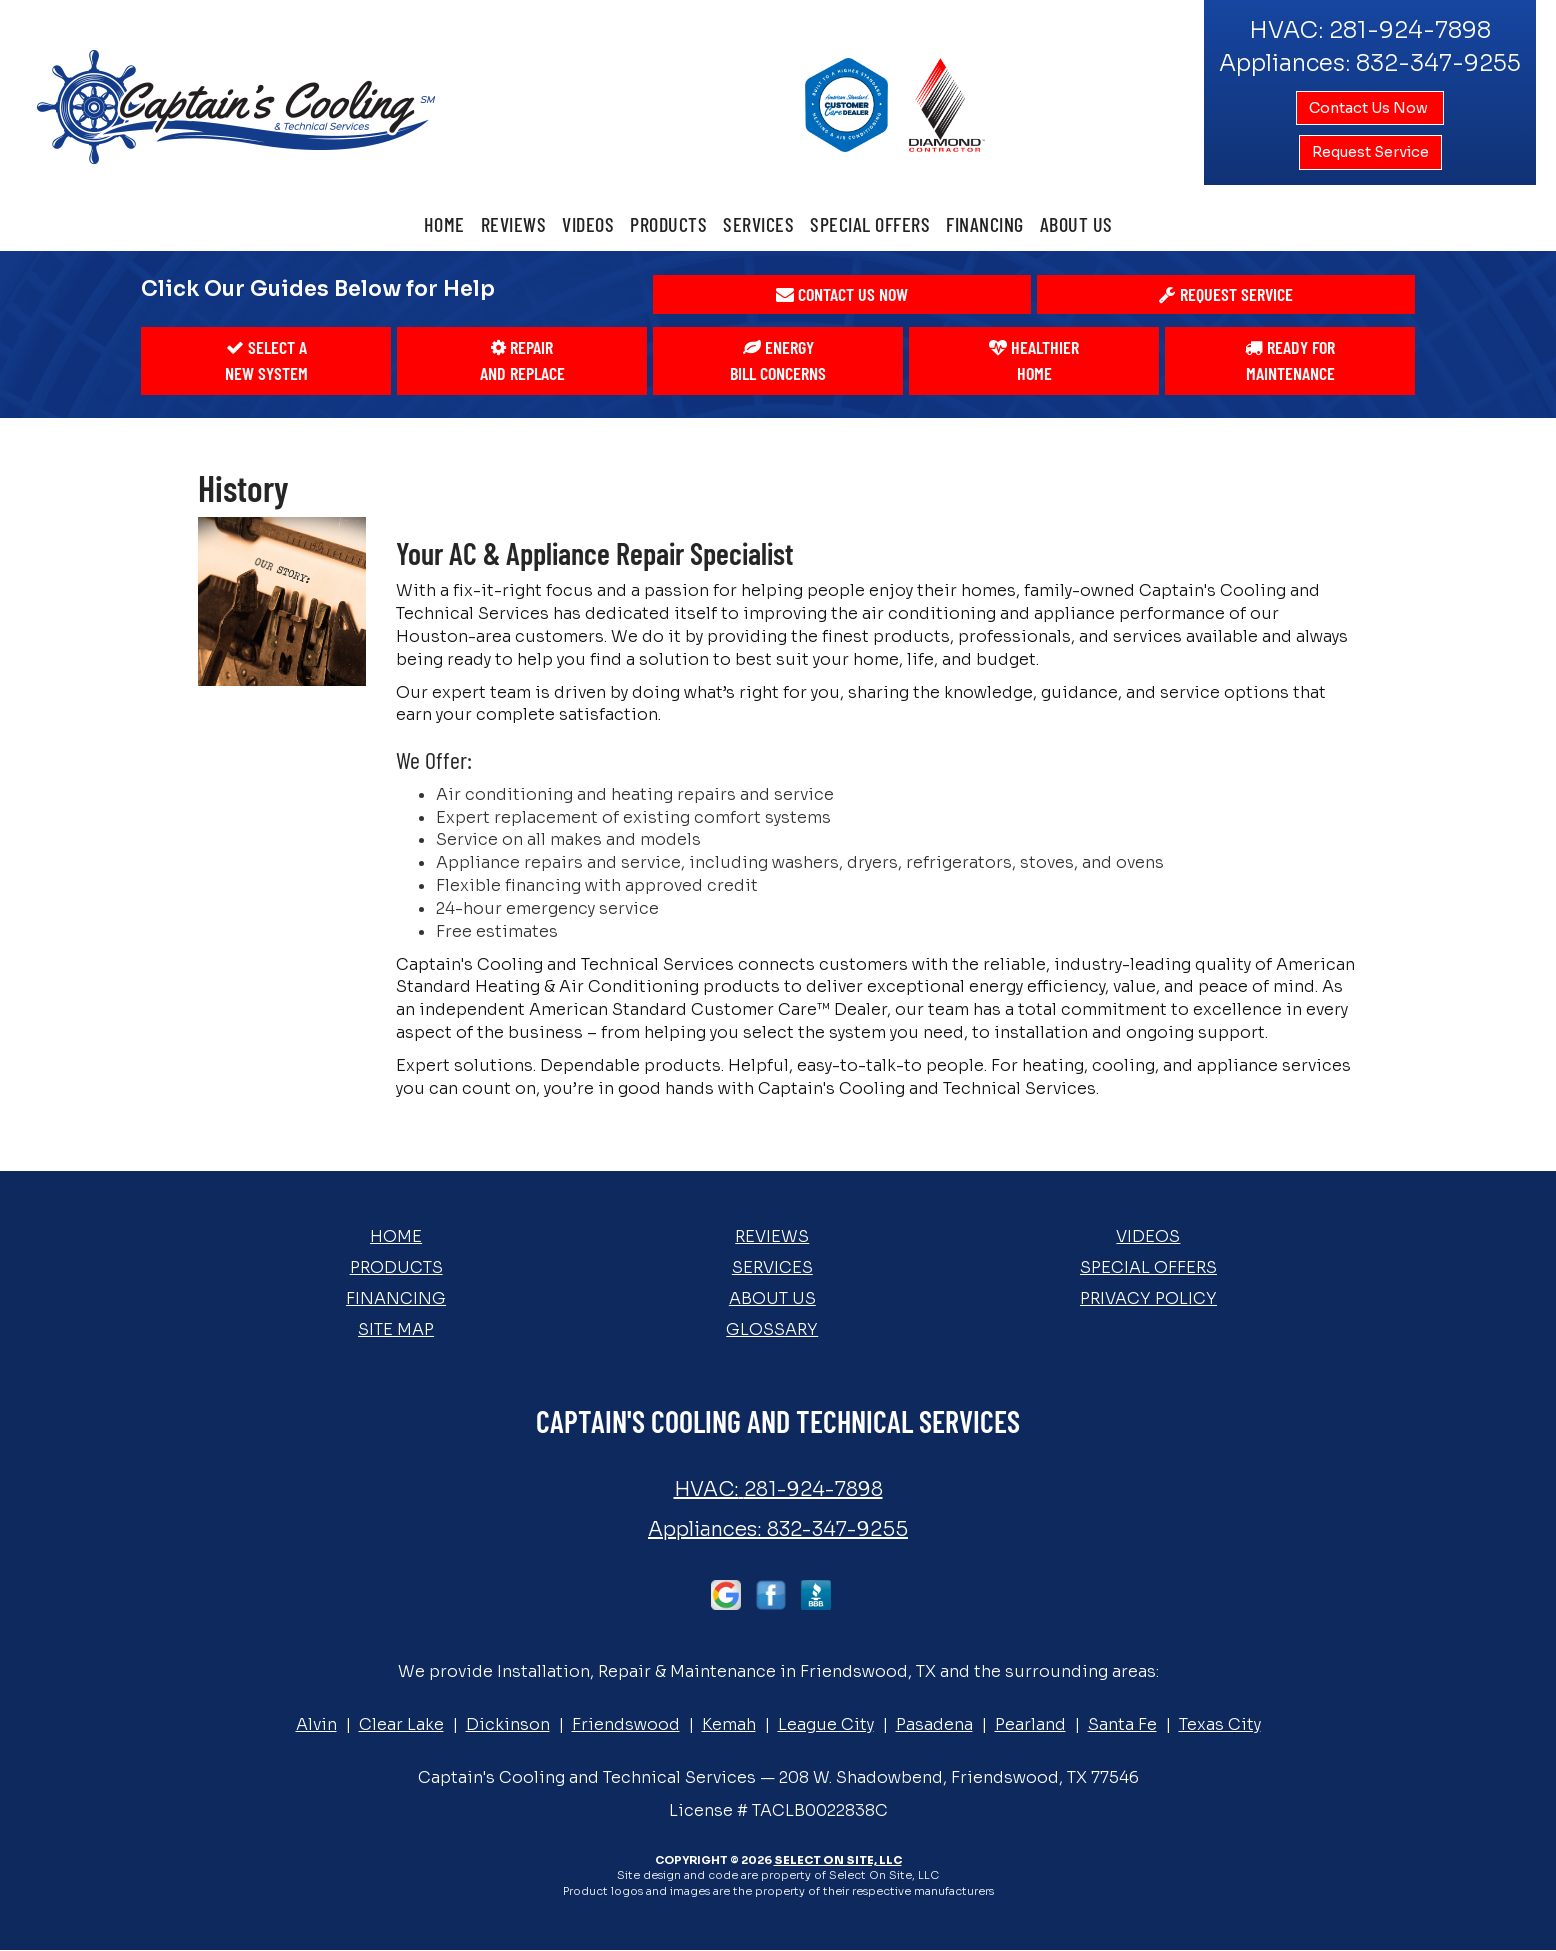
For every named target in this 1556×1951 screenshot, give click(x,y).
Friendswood (626, 1724)
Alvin (316, 1724)
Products (668, 224)
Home (444, 224)
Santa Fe (1122, 1724)
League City (826, 1724)
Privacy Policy (1148, 1298)
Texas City (1220, 1724)
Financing (985, 224)
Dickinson (508, 1724)
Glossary (772, 1329)
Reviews (514, 224)
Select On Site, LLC (838, 1860)
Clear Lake (401, 1724)
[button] (842, 295)
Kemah (729, 1724)
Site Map (396, 1329)
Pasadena (934, 1724)
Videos (588, 224)
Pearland (1030, 1724)
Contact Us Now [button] (1370, 108)
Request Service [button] (1370, 152)
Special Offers (870, 224)
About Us (1076, 224)
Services (758, 224)
